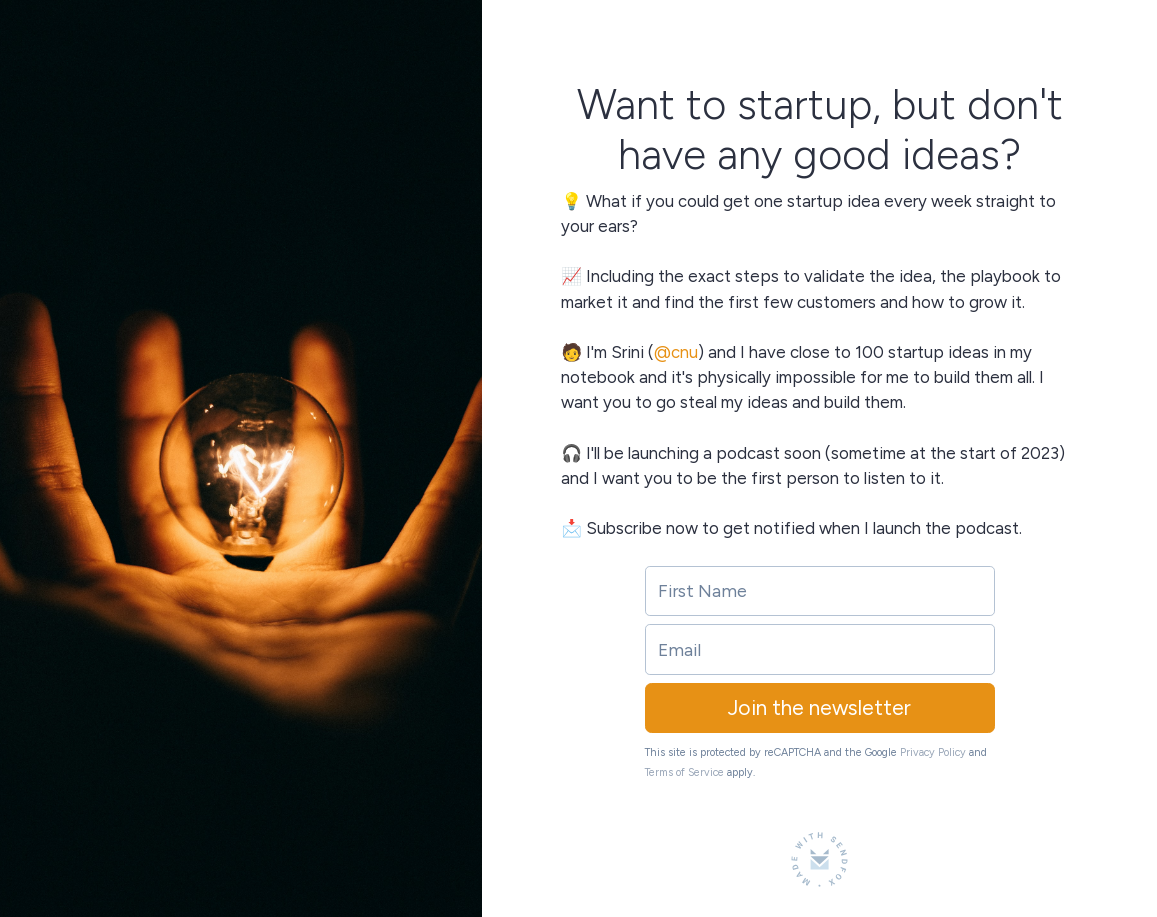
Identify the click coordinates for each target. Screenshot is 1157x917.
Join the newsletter (819, 707)
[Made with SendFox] (819, 859)
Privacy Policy (933, 752)
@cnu (676, 352)
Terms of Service (684, 772)
